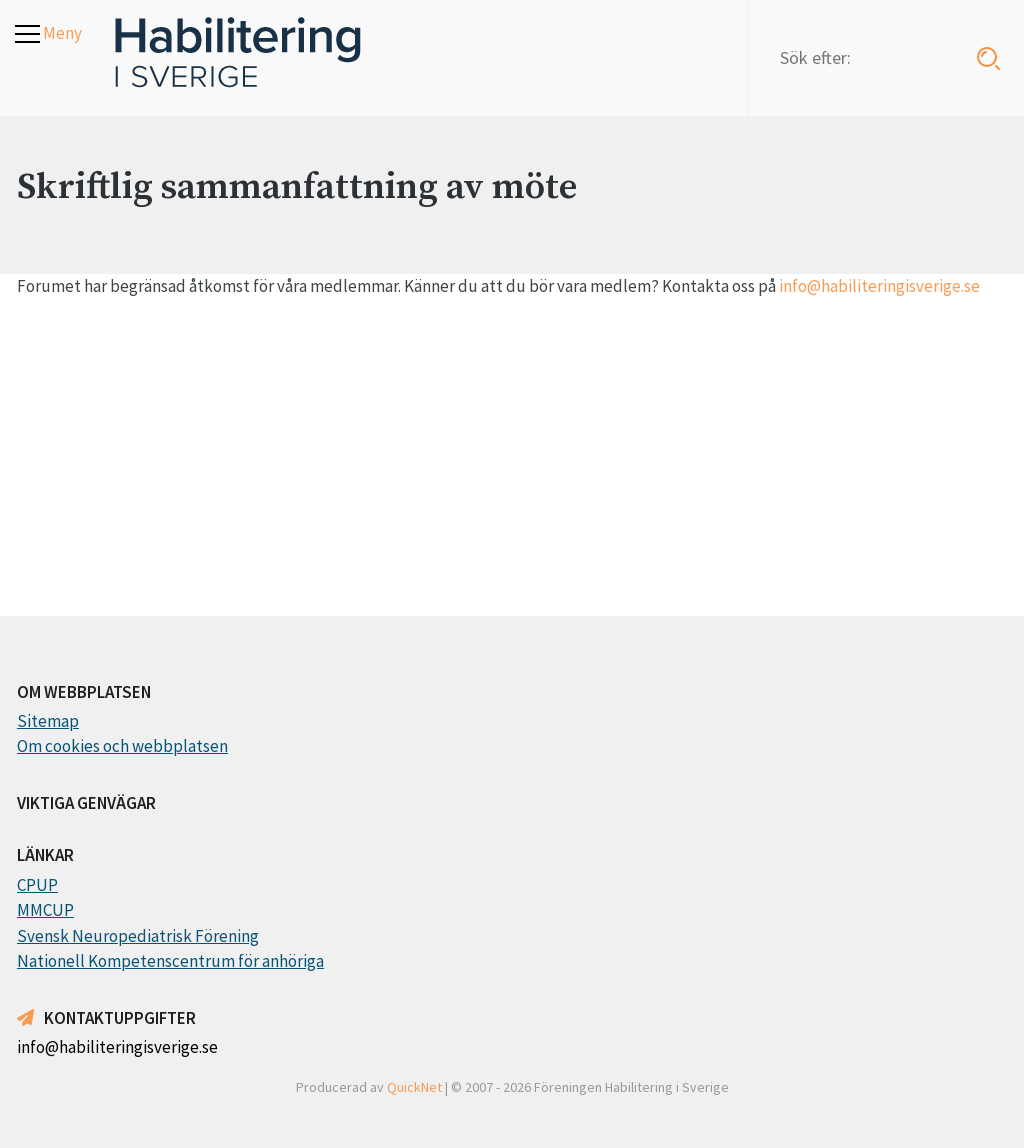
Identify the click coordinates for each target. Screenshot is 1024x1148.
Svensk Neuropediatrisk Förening (138, 936)
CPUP (37, 885)
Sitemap (48, 721)
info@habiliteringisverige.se (879, 286)
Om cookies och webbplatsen (122, 746)
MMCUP (45, 910)
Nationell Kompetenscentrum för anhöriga (170, 961)
